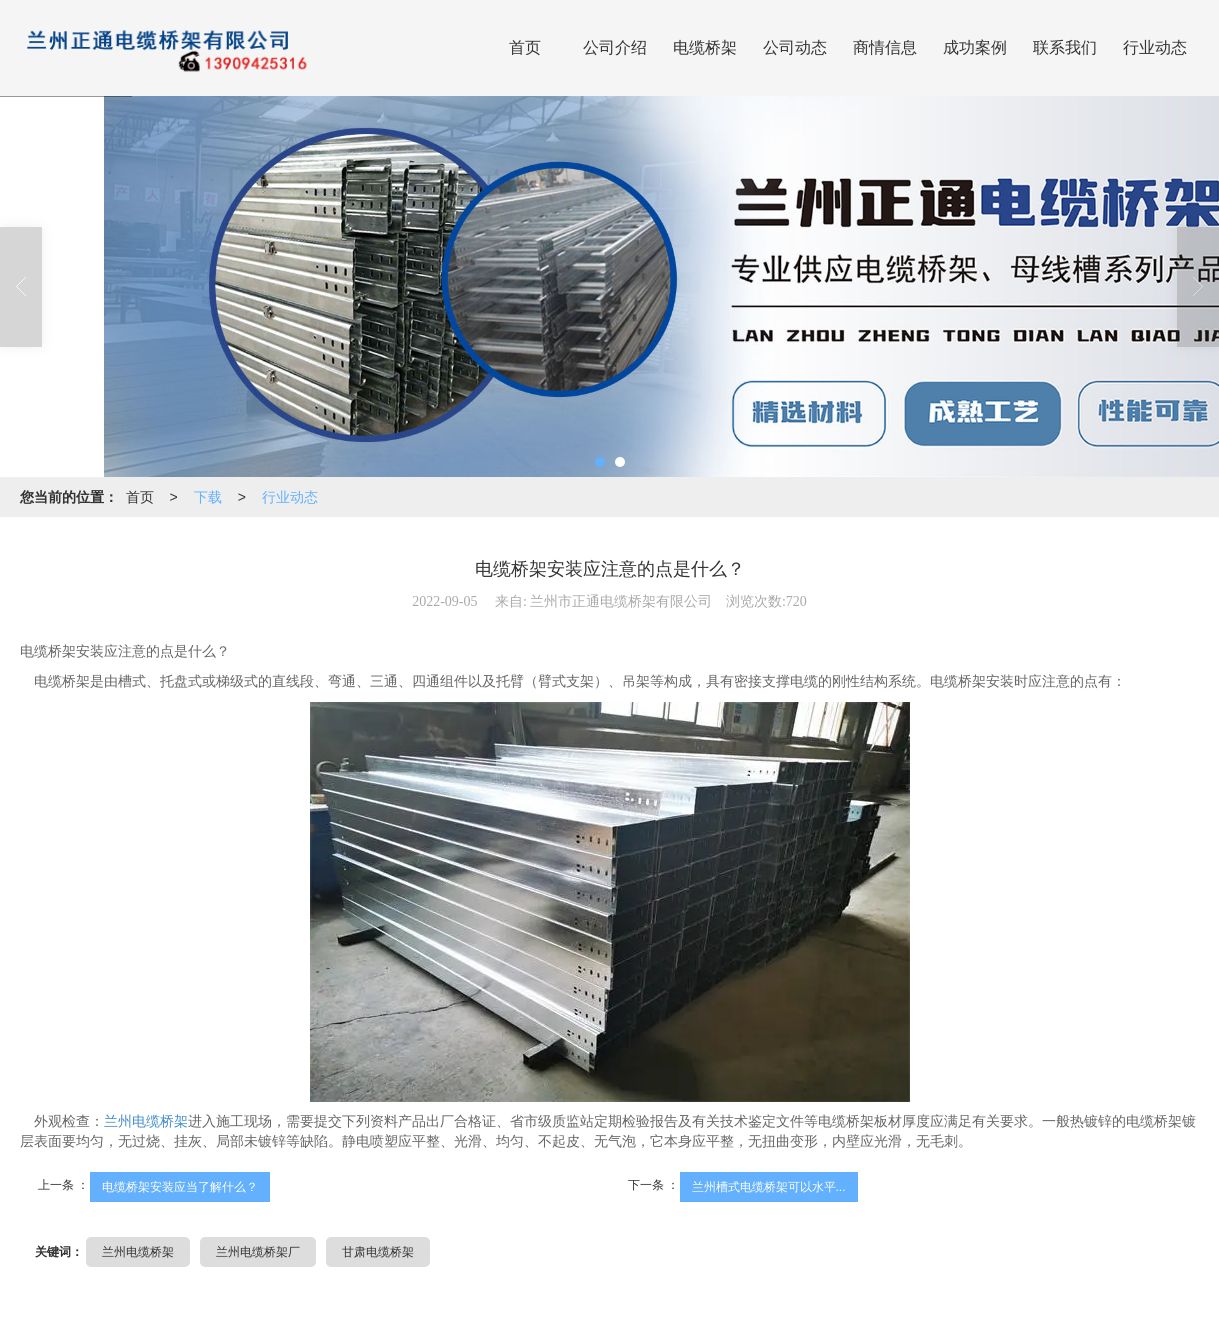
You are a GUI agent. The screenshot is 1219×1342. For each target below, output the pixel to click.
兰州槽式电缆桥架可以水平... (769, 1187)
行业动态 (1155, 47)
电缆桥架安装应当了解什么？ (180, 1187)
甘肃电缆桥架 (378, 1252)
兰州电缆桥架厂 (258, 1252)
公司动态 (795, 47)
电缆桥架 (705, 47)
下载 (208, 497)
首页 (525, 47)
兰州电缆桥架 (146, 1121)
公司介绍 (615, 47)
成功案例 (975, 47)
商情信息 (885, 47)
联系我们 (1065, 47)
